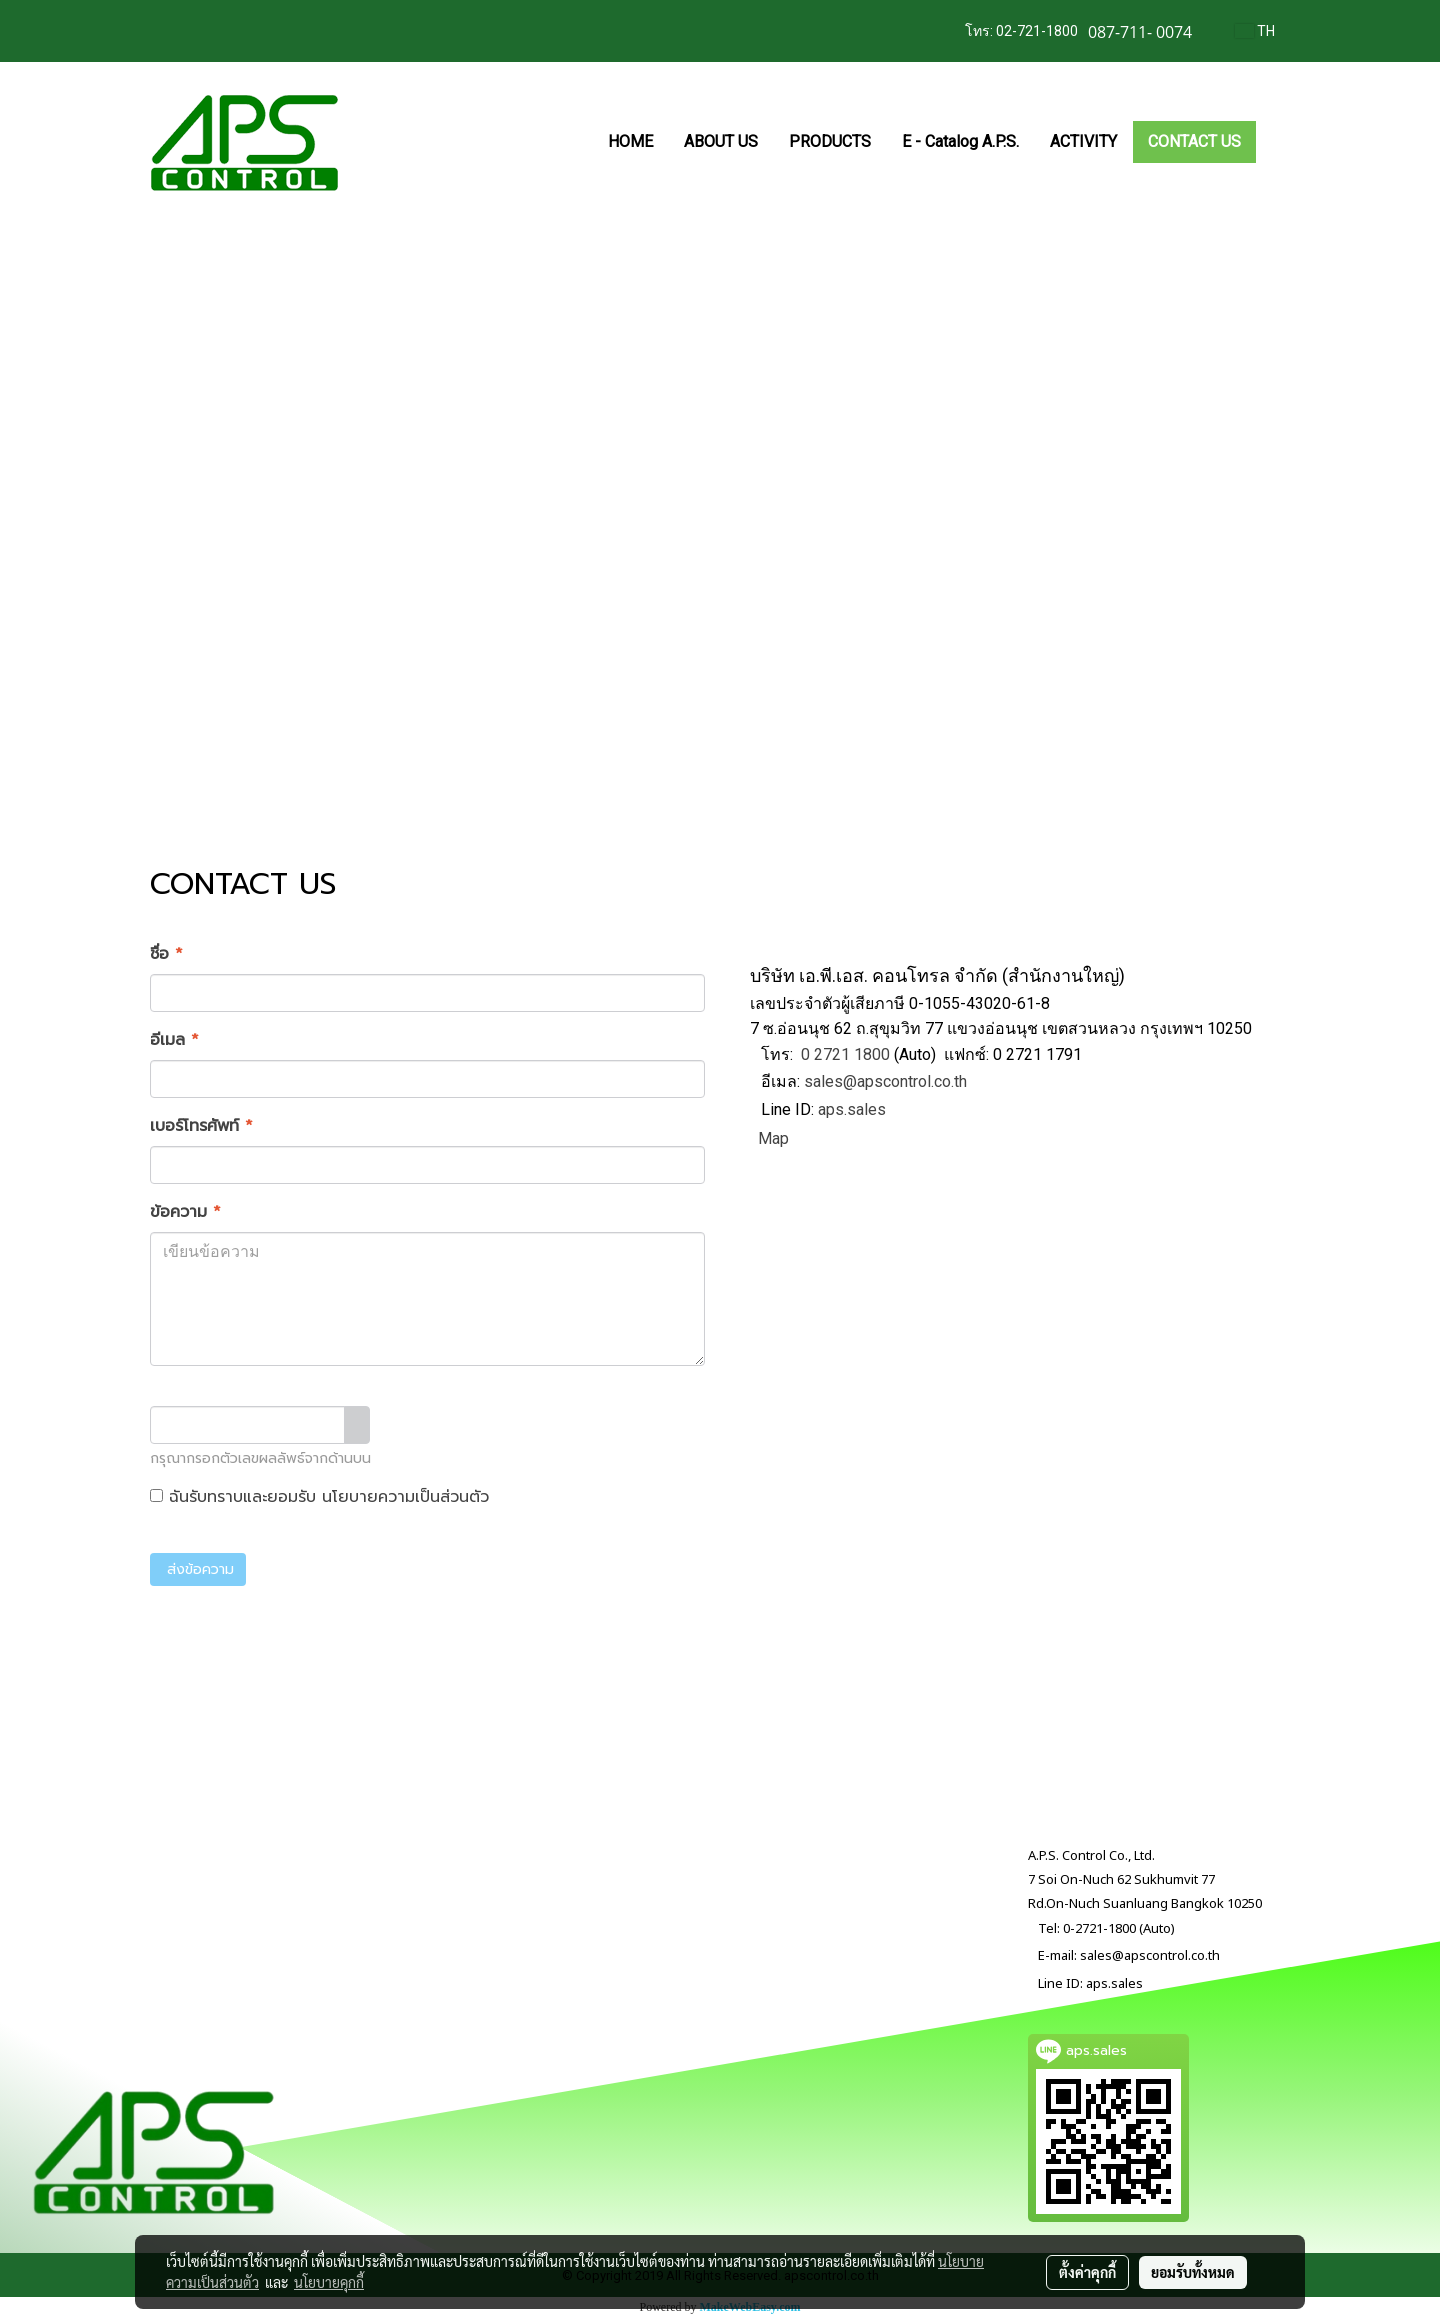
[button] (1274, 142)
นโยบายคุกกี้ (329, 2282)
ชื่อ (166, 954)
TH (1255, 31)
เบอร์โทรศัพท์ (201, 1126)
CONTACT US (1194, 141)
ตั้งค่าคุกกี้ (1087, 2272)
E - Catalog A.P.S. (960, 141)
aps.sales (852, 1110)
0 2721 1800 (845, 1054)
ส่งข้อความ (198, 1569)
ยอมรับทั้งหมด (1193, 2272)
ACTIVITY (1083, 141)
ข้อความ (185, 1212)
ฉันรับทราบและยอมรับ (319, 1497)
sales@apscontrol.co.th (885, 1081)
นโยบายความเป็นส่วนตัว (405, 1497)
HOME (630, 141)
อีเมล (174, 1040)
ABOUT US (721, 141)
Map (773, 1138)
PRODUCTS (830, 141)
